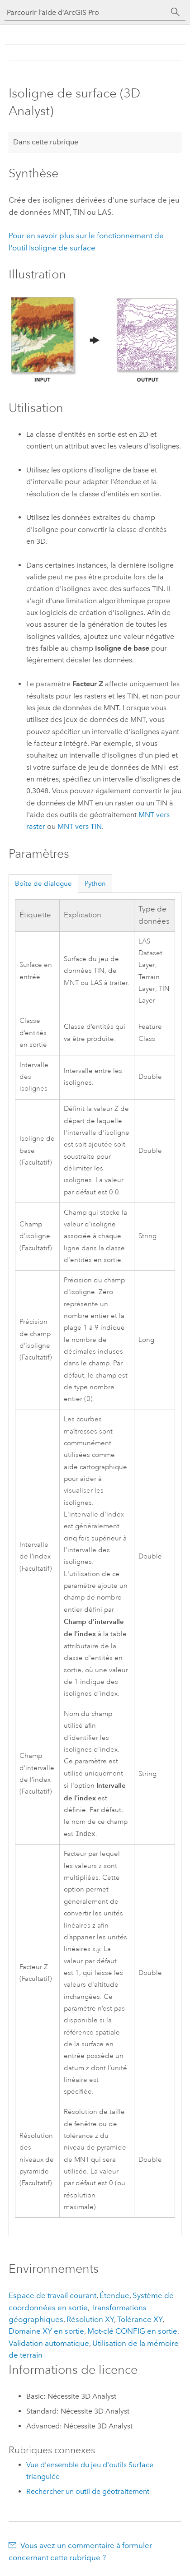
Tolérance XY (139, 2320)
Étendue (114, 2296)
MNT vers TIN (79, 826)
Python (95, 883)
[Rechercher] (175, 12)
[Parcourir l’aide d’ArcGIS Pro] (86, 12)
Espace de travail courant (52, 2296)
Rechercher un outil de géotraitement (87, 2492)
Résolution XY (90, 2320)
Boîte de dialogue (43, 883)
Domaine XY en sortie (46, 2331)
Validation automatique (49, 2344)
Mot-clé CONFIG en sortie (132, 2331)
